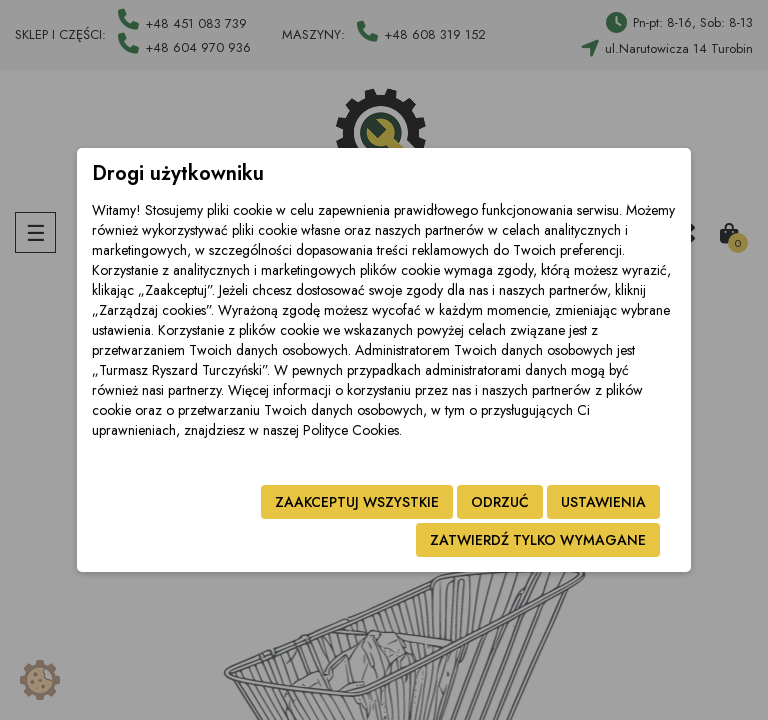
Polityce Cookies (351, 430)
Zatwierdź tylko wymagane (538, 540)
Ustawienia (603, 502)
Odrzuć (500, 502)
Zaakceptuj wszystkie (357, 502)
